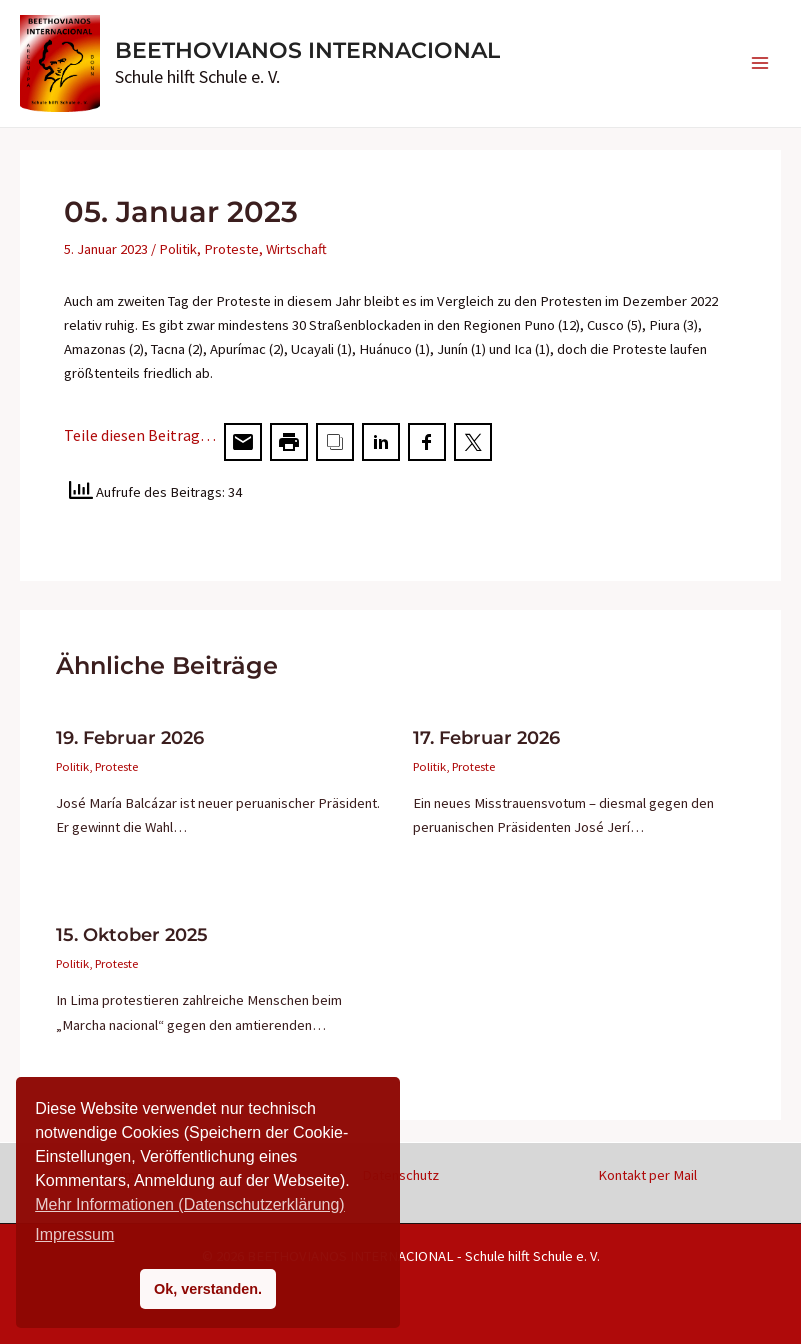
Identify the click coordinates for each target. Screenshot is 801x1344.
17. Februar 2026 (486, 737)
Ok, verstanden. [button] (208, 1289)
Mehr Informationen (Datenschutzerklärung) (189, 1204)
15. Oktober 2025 (132, 934)
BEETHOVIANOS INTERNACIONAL (307, 50)
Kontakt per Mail (647, 1175)
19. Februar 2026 (130, 737)
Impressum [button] (74, 1234)
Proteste (231, 249)
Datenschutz (400, 1175)
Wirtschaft (296, 249)
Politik (178, 249)
